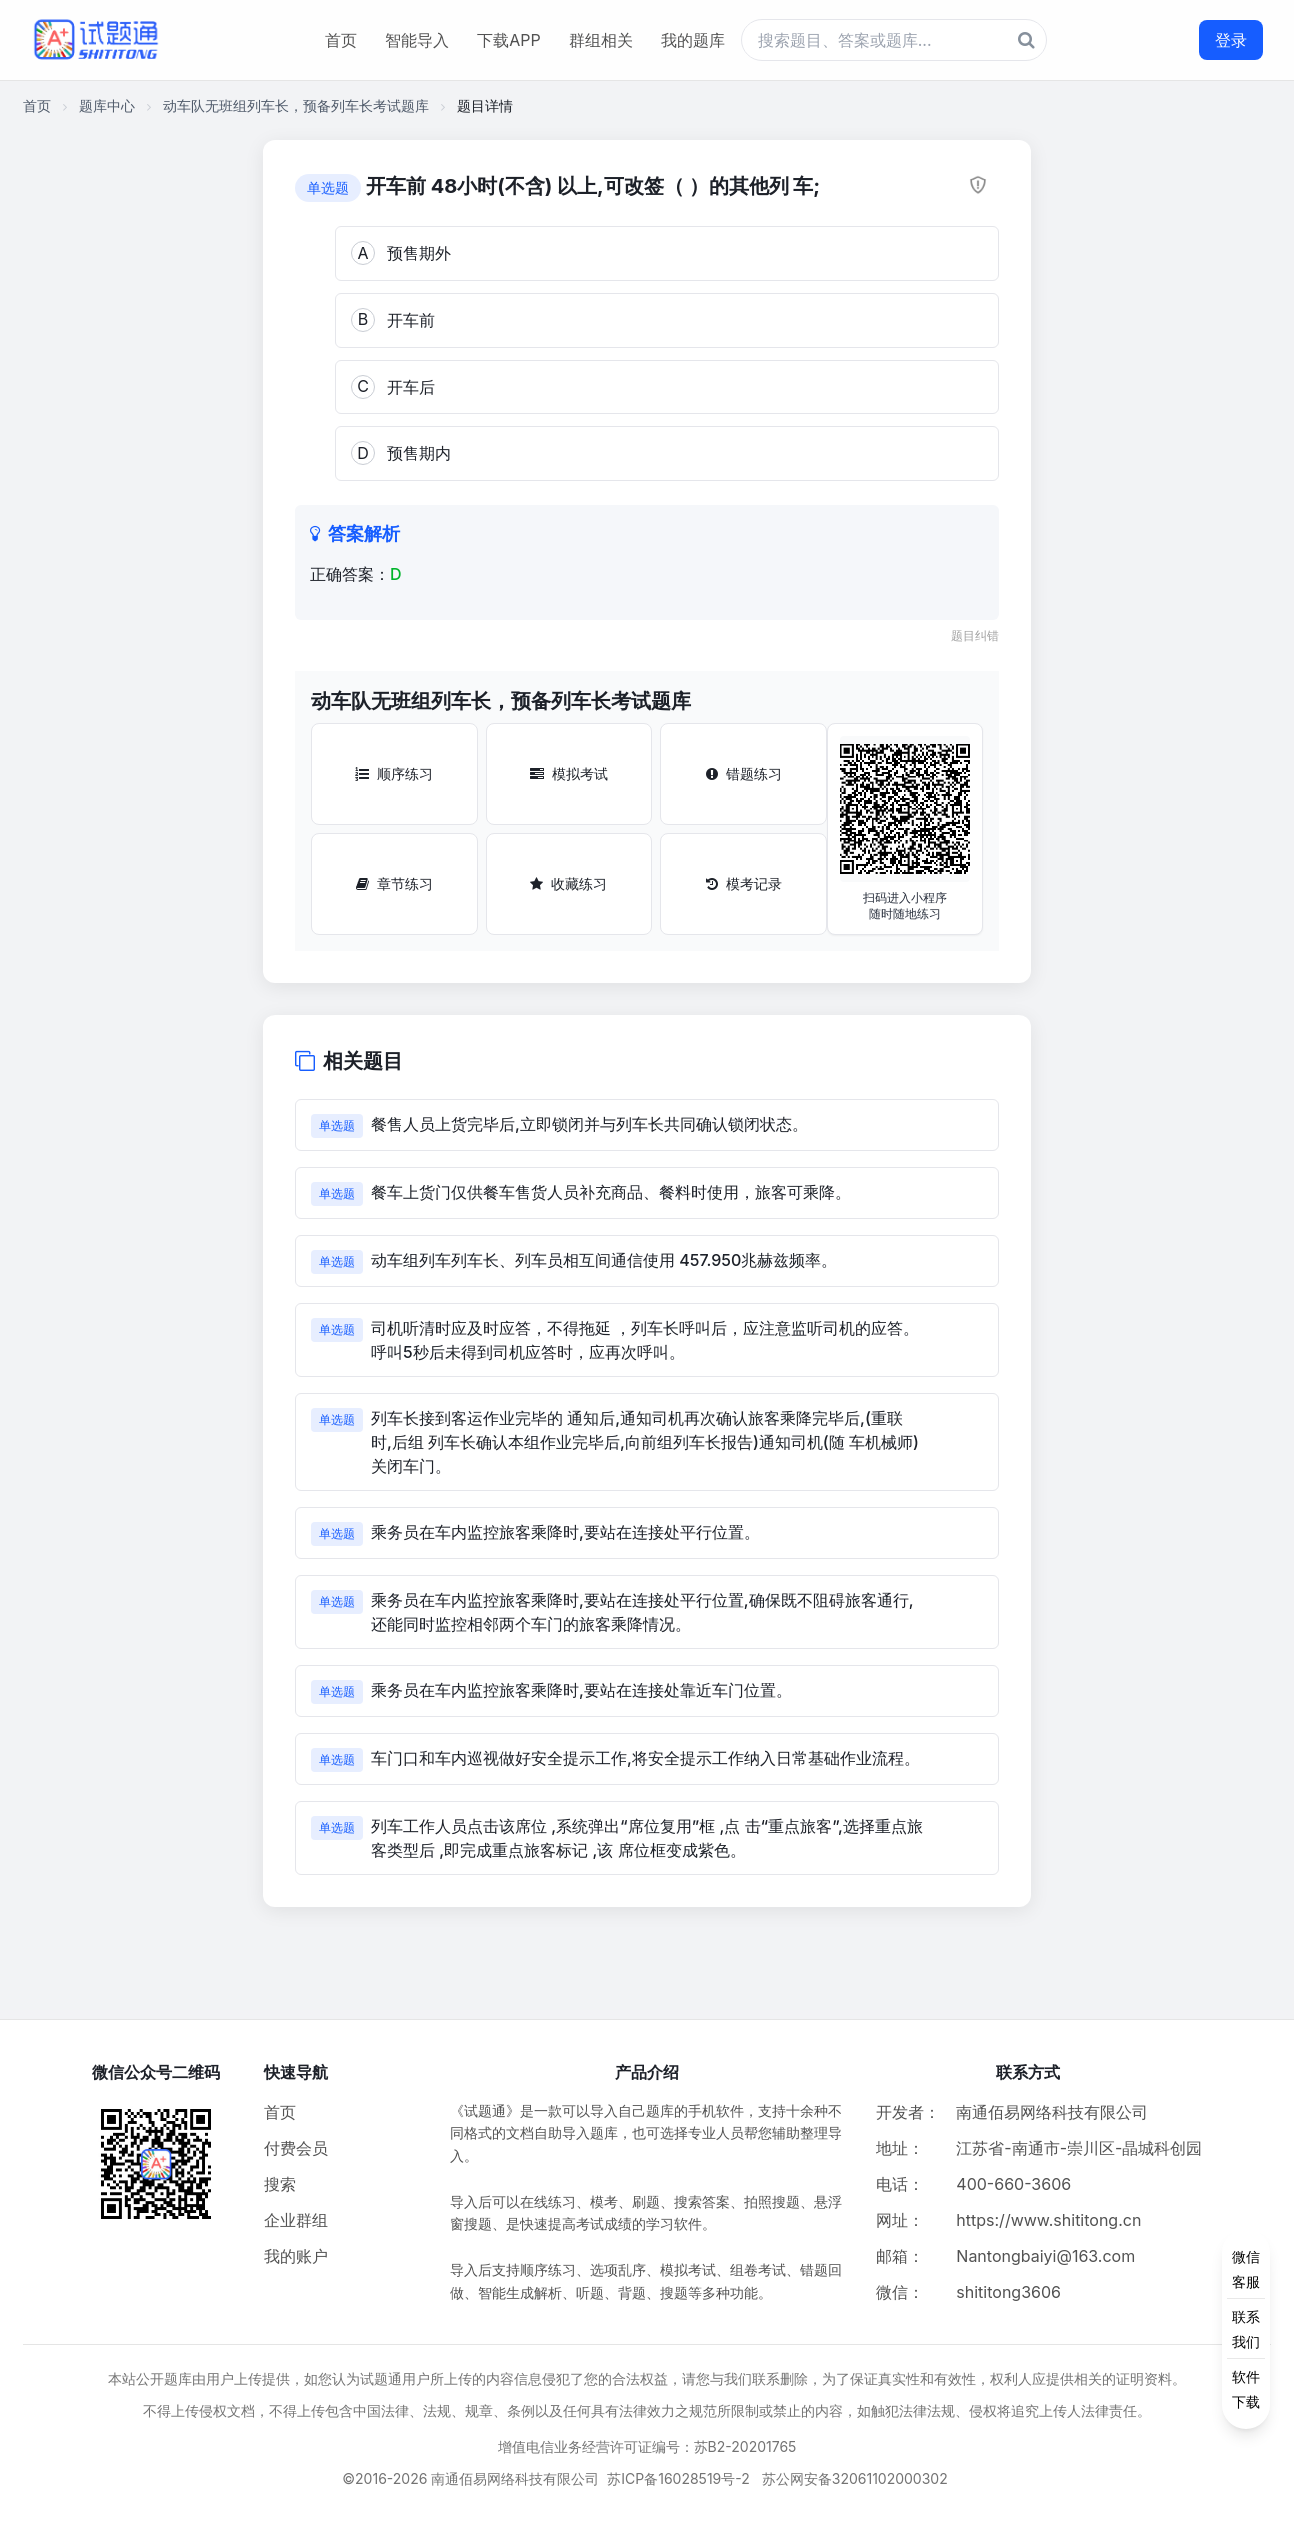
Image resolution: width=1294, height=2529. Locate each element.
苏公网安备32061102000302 (855, 2478)
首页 (341, 40)
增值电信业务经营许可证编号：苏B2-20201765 (647, 2446)
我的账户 (296, 2256)
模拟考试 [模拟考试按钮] (569, 773)
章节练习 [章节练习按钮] (394, 883)
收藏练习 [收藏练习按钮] (568, 883)
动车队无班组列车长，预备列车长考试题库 (296, 105)
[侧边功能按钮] (1246, 2329)
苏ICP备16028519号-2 (678, 2478)
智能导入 (417, 40)
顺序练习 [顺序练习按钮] (394, 773)
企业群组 (296, 2220)
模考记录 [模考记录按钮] (744, 883)
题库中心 (107, 105)
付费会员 (296, 2148)
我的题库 (693, 40)
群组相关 (601, 40)
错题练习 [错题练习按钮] (744, 773)
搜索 (280, 2184)
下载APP (508, 40)
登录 (1231, 40)
